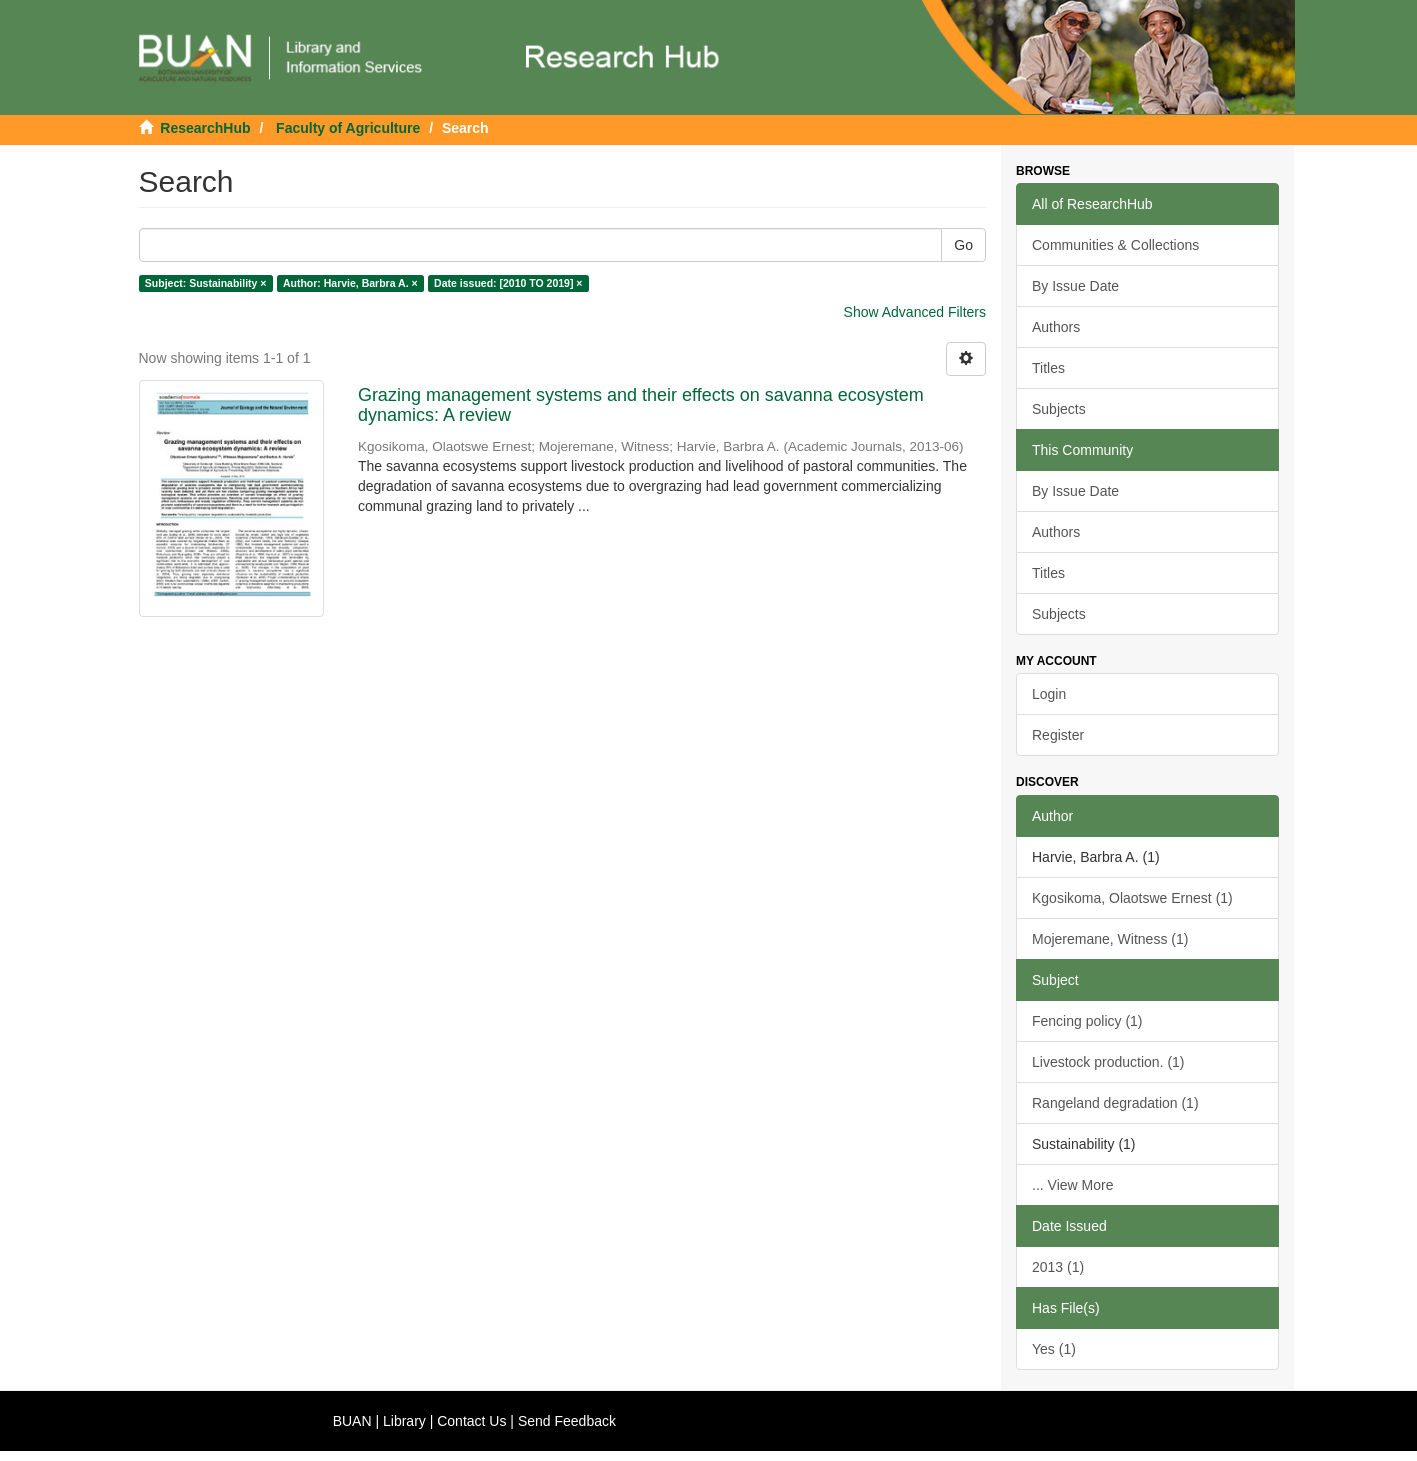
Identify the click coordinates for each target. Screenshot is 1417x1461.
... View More (1072, 1185)
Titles (1048, 368)
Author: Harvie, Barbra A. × (350, 283)
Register (1058, 735)
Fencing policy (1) (1087, 1021)
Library (404, 1421)
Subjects (1059, 409)
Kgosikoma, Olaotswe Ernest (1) (1132, 898)
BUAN (352, 1421)
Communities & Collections (1115, 245)
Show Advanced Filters (915, 312)
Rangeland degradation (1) (1115, 1103)
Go (963, 245)
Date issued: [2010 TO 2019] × (508, 283)
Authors (1056, 327)
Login (1049, 694)
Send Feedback (567, 1421)
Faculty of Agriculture (348, 128)
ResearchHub (205, 128)
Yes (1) (1054, 1349)
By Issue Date (1075, 286)
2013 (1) (1058, 1267)
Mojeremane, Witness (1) (1110, 939)
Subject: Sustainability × (206, 283)
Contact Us (471, 1421)
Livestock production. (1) (1108, 1062)
